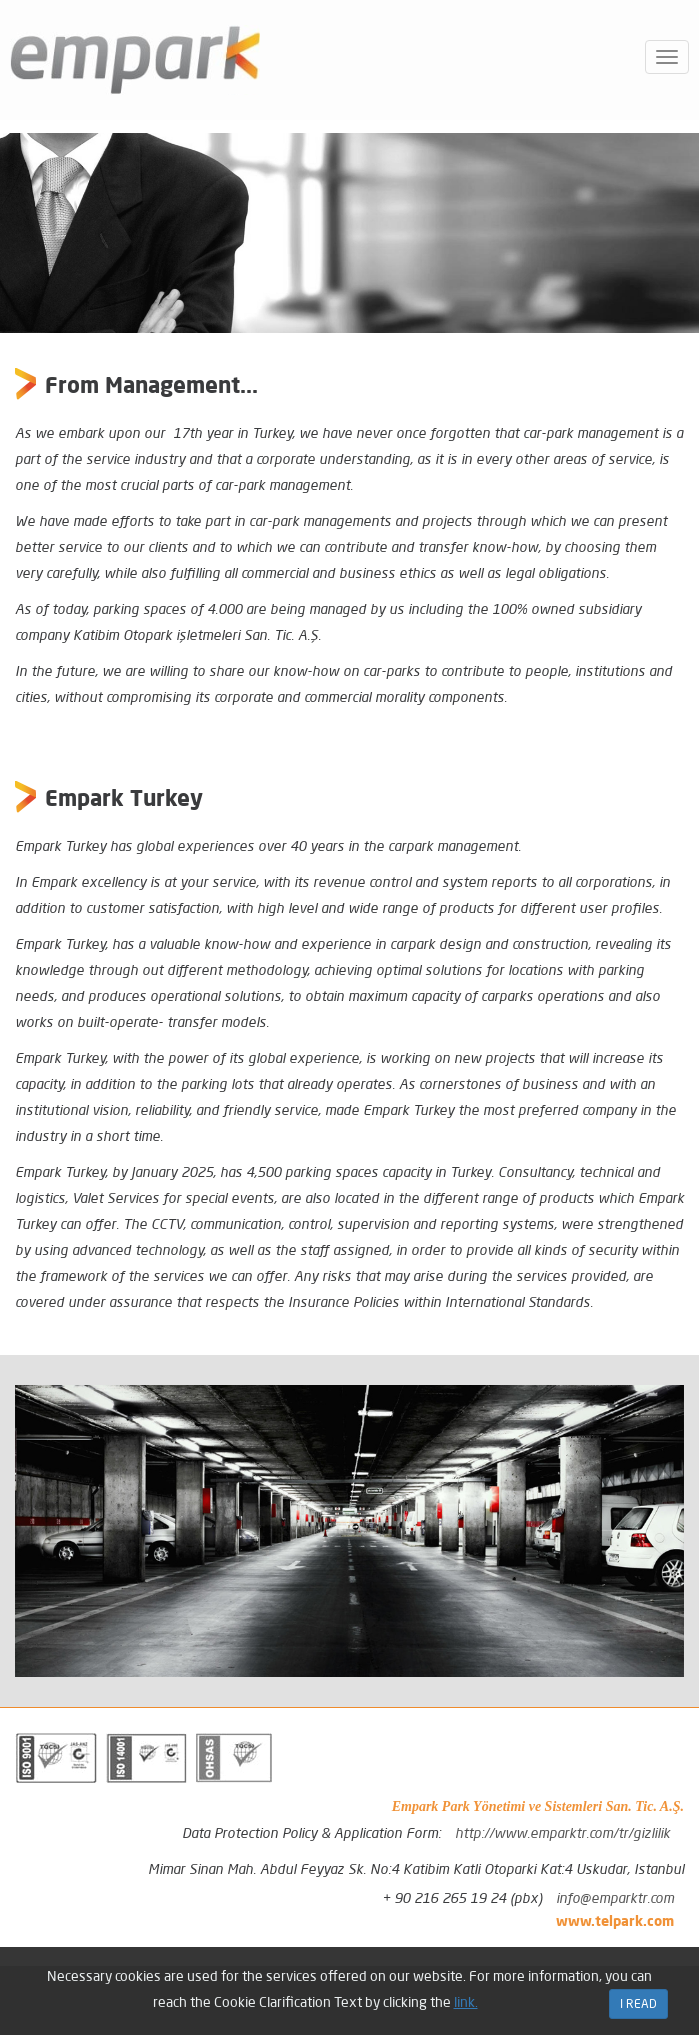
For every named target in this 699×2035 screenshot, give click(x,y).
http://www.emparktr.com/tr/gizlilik (562, 1833)
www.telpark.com (615, 1920)
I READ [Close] (638, 2003)
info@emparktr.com (615, 1898)
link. (466, 2002)
